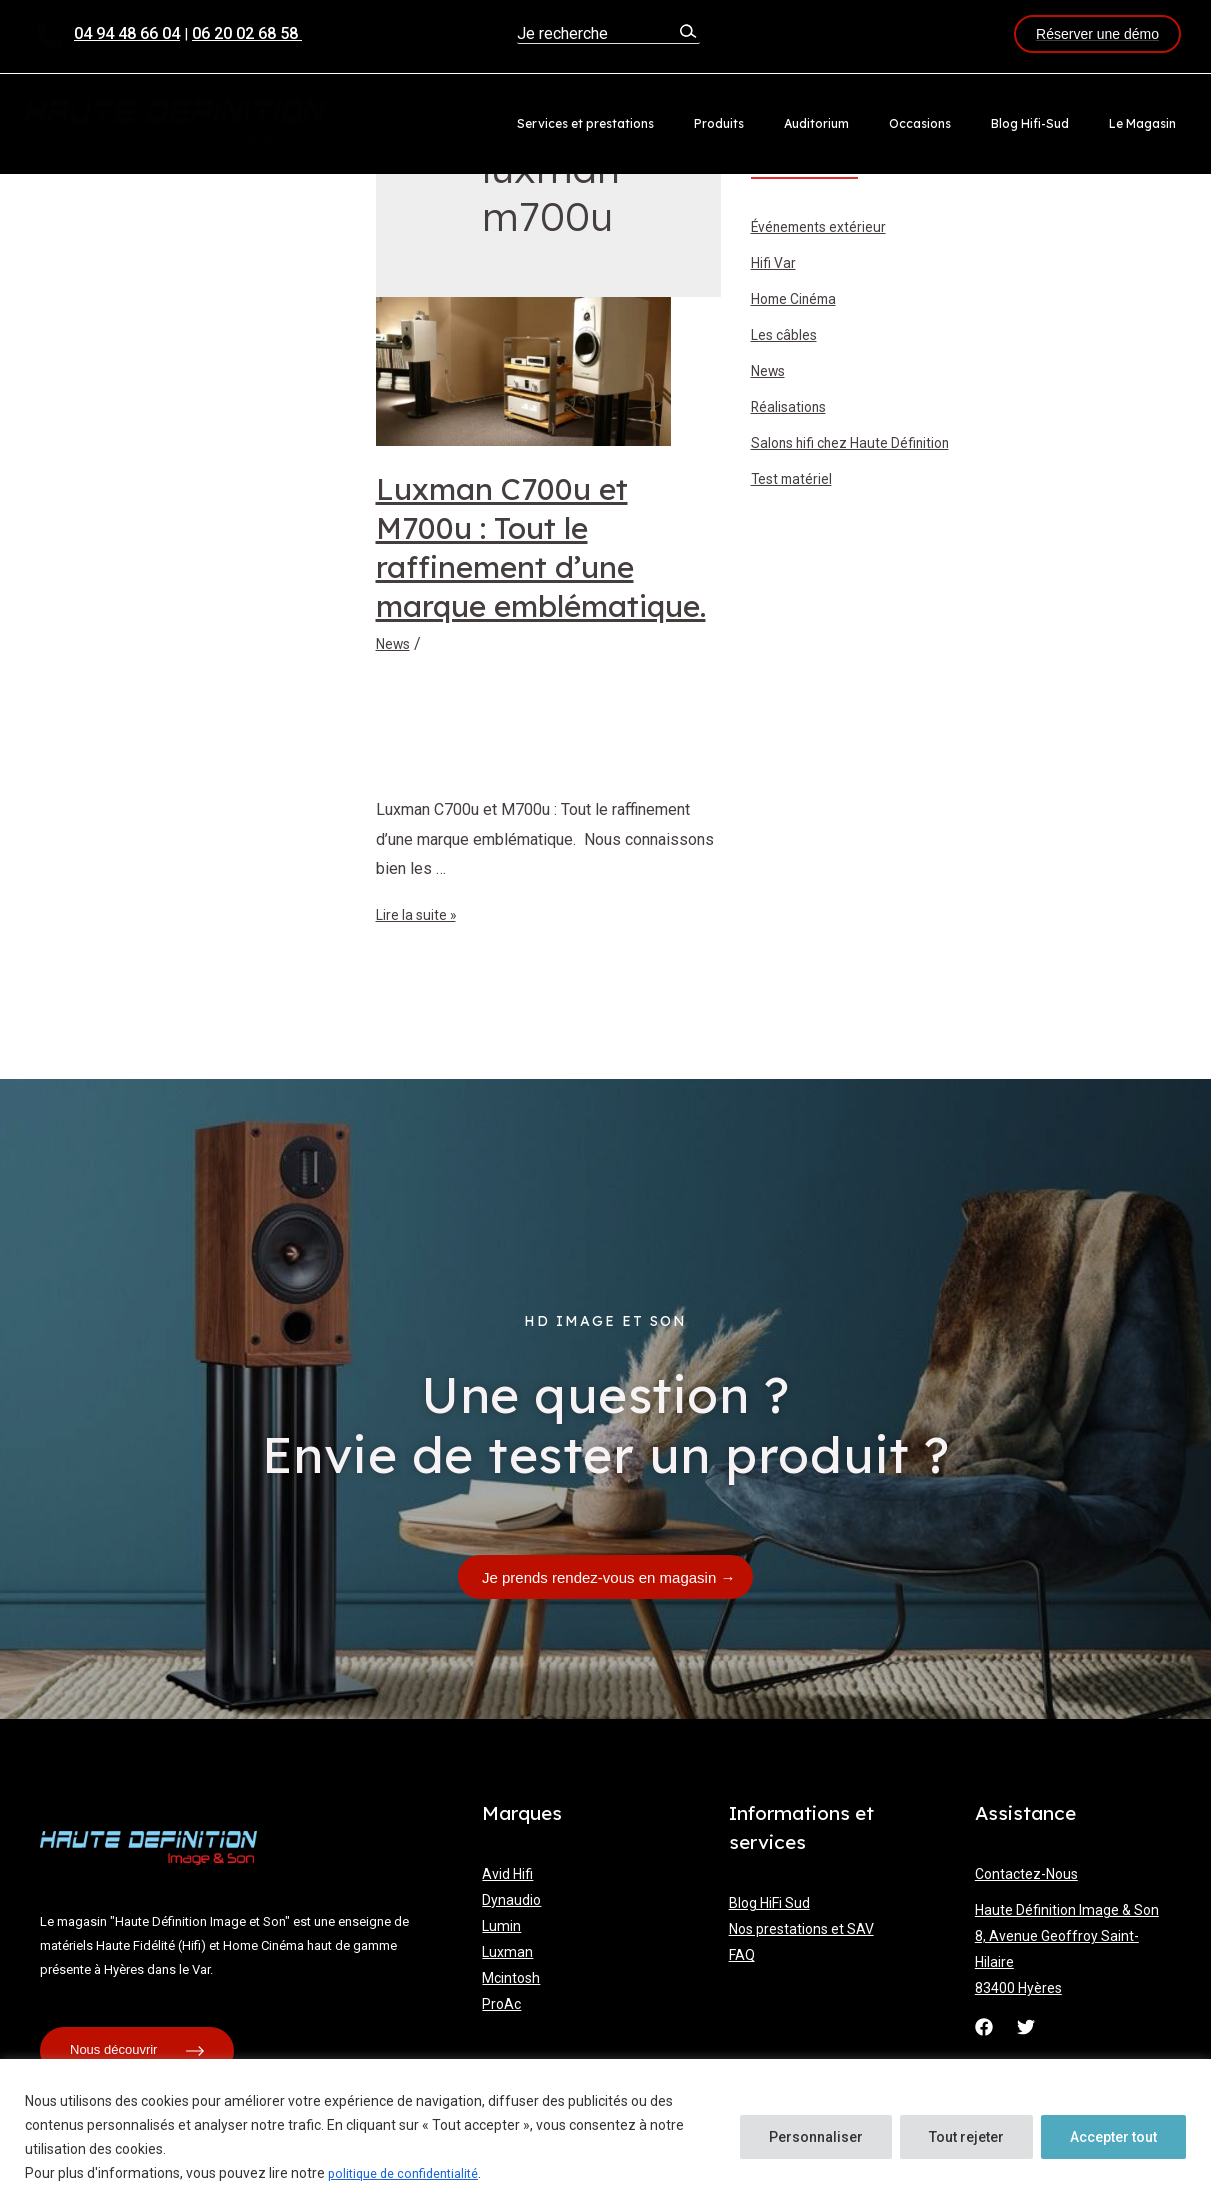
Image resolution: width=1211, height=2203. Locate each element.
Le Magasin (1150, 123)
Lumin (501, 1926)
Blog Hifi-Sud (1054, 123)
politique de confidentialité (411, 2174)
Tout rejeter (966, 2138)
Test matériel (797, 481)
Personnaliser (816, 2138)
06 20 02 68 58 (247, 33)
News (396, 643)
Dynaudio (511, 1900)
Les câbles (790, 337)
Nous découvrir (137, 2051)
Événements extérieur (827, 229)
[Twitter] (1026, 2027)
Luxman (507, 1952)
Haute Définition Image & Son (1067, 1910)
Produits (790, 123)
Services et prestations (672, 123)
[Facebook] (984, 2027)
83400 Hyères (1018, 1988)
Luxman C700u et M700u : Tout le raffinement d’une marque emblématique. (541, 547)
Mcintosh (511, 1978)
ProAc (501, 2004)
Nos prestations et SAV (801, 1929)
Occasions (959, 123)
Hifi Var (776, 265)
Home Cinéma (800, 301)
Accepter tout (1113, 2138)
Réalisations (794, 409)
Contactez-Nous (1026, 1874)
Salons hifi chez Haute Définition (864, 445)
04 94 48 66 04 (127, 33)
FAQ (742, 1955)
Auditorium (871, 123)
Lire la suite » (423, 914)
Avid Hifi (507, 1874)
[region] (605, 2131)
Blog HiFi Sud (769, 1903)
